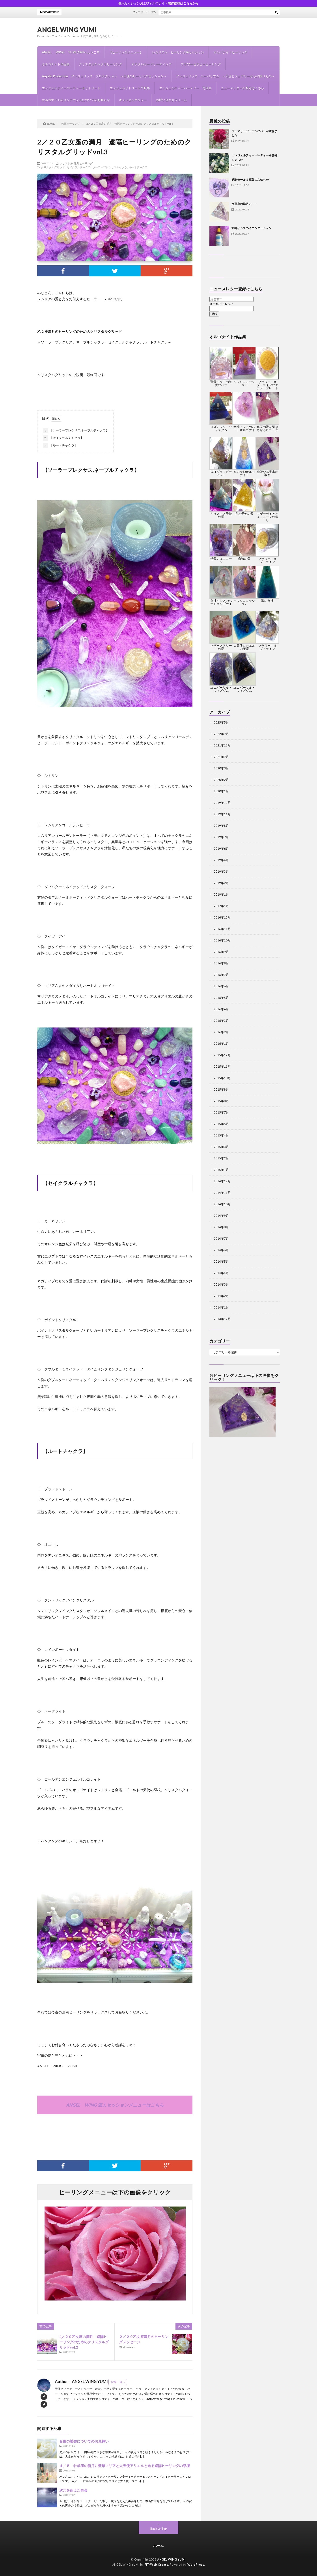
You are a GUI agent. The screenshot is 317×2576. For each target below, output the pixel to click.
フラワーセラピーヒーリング (201, 64)
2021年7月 (221, 757)
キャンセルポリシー (133, 100)
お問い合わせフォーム (171, 100)
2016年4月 (221, 1009)
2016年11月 (222, 929)
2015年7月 (221, 1112)
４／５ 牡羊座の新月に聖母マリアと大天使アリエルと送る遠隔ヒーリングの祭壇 (124, 2466)
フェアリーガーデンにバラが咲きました (163, 12)
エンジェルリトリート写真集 (130, 88)
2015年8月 (221, 1101)
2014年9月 (221, 1215)
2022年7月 (221, 734)
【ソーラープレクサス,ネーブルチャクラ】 (76, 430)
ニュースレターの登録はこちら (242, 88)
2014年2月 (221, 1296)
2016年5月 (221, 997)
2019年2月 (221, 883)
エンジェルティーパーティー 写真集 (185, 88)
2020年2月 (221, 780)
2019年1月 (221, 894)
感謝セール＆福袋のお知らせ (250, 179)
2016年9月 (221, 952)
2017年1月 (221, 906)
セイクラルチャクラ (79, 167)
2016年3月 (221, 1020)
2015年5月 (221, 1124)
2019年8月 (221, 825)
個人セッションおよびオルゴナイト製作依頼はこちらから (158, 3)
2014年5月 (221, 1261)
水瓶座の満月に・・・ (245, 204)
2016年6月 (221, 986)
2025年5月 (221, 722)
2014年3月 (221, 1284)
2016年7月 (221, 975)
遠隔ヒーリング (83, 163)
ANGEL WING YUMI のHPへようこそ (71, 52)
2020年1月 (221, 791)
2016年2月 (221, 1032)
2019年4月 (221, 860)
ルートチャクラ (138, 167)
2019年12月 (222, 802)
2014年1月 (221, 1307)
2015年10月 (222, 1078)
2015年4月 (221, 1135)
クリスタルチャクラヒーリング (100, 64)
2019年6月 (221, 848)
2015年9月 (221, 1089)
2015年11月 (222, 1066)
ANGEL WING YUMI (67, 29)
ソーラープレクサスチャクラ (110, 167)
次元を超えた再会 (73, 2490)
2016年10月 (222, 940)
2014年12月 (222, 1181)
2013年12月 (222, 1319)
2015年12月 (222, 1055)
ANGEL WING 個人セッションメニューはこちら (115, 2104)
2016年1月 (221, 1043)
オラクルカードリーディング (151, 64)
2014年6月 (221, 1250)
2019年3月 (221, 871)
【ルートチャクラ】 (60, 445)
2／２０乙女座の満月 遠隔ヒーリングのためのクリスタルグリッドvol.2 (84, 2341)
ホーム (158, 2545)
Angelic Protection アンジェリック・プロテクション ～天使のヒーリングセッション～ (104, 76)
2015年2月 (221, 1158)
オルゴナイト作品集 (56, 64)
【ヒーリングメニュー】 (126, 52)
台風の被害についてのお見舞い (84, 2441)
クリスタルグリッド (53, 167)
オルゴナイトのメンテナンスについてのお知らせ (76, 100)
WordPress (195, 2564)
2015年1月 (221, 1170)
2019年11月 (222, 814)
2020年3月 (221, 768)
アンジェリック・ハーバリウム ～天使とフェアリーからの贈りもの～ (225, 76)
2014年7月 (221, 1238)
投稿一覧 (116, 2382)
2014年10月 (222, 1204)
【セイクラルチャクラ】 (63, 438)
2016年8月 (221, 963)
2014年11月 (222, 1192)
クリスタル (66, 163)
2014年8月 (221, 1227)
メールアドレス (221, 304)
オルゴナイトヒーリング (230, 52)
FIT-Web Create (156, 2564)
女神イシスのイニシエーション (251, 228)
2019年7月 (221, 837)
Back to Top (158, 2528)
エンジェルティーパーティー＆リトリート (71, 88)
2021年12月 (222, 745)
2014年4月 (221, 1273)
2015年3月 (221, 1147)
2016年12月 (222, 917)
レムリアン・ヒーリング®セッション (178, 52)
